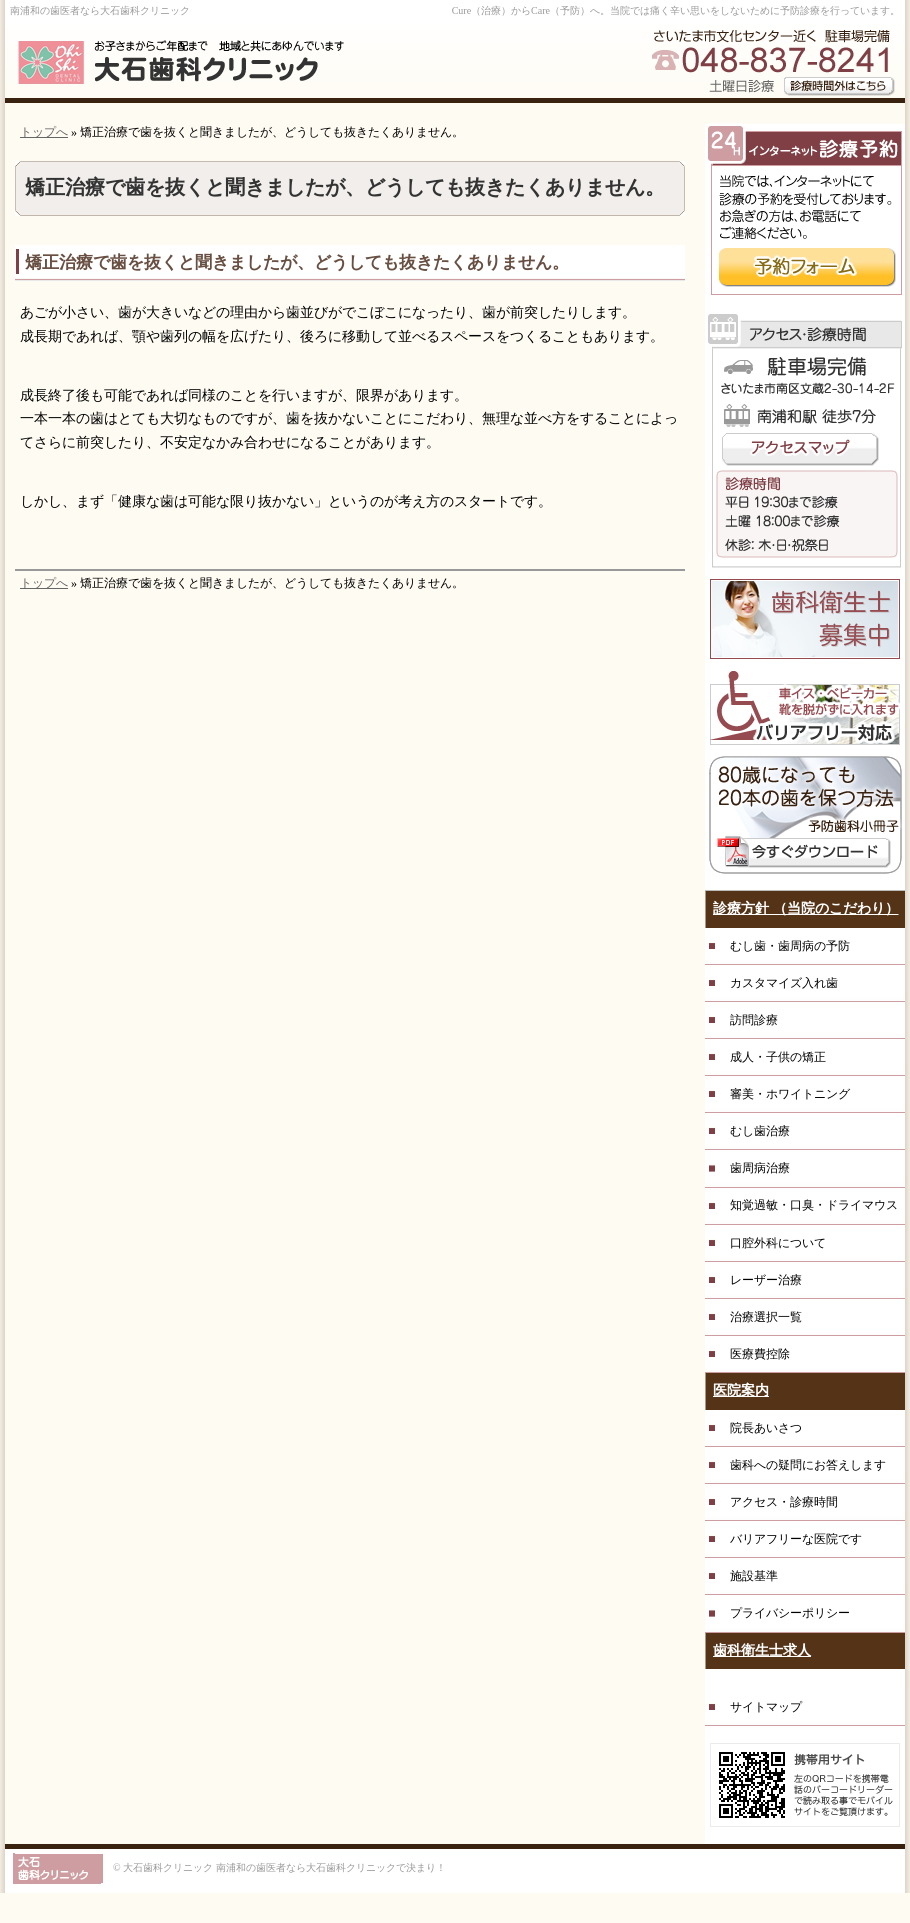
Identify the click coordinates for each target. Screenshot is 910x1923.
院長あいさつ (766, 1428)
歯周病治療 (760, 1168)
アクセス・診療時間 (784, 1502)
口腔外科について (778, 1243)
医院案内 (741, 1390)
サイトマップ (766, 1707)
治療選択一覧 (766, 1317)
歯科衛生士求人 (762, 1650)
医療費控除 (760, 1354)
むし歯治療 (760, 1131)
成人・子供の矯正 (778, 1057)
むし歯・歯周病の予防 (790, 946)
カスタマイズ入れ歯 (784, 983)
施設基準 (754, 1576)
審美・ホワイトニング (790, 1094)
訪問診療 (754, 1020)
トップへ (44, 132)
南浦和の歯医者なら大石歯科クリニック (100, 10)
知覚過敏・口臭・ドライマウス (814, 1205)
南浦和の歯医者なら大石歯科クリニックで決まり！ (331, 1867)
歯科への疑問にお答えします (808, 1465)
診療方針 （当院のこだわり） (806, 908)
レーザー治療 (766, 1280)
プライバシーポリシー (790, 1613)
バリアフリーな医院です (796, 1539)
